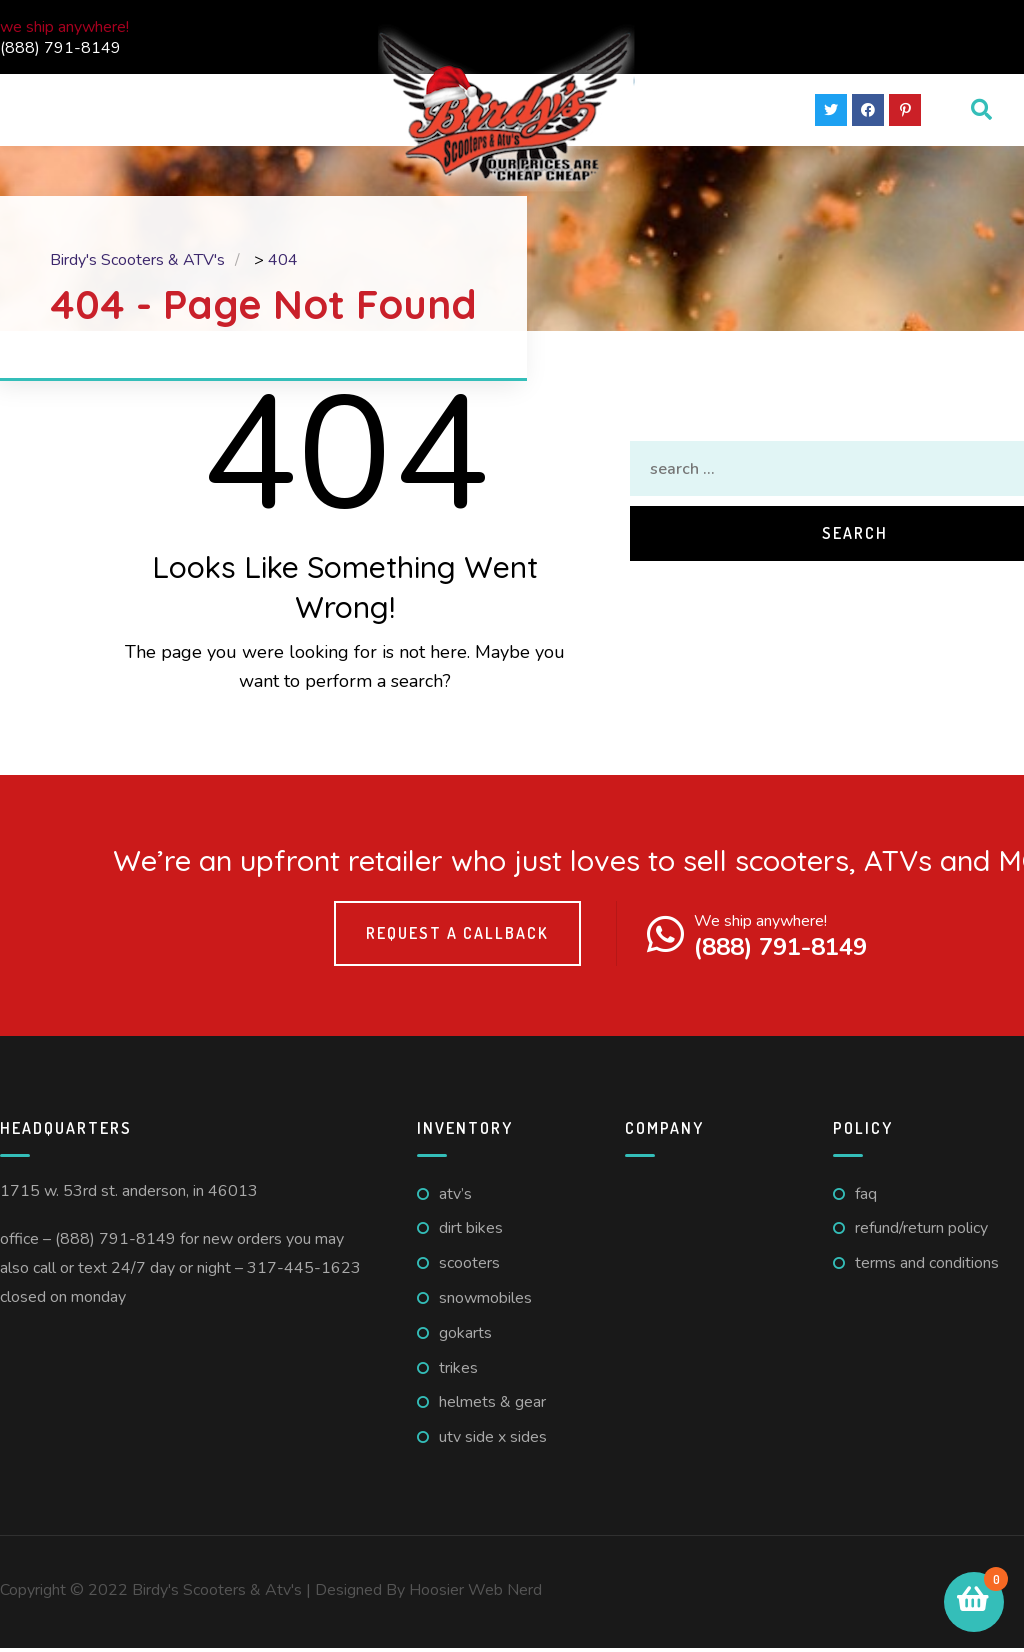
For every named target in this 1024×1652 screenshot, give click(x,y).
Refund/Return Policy (921, 1232)
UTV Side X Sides (493, 1441)
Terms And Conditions (927, 1267)
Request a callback (457, 937)
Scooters (469, 1267)
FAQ (866, 1197)
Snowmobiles (485, 1302)
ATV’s (455, 1197)
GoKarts (465, 1337)
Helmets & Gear (492, 1406)
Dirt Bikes (471, 1232)
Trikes (458, 1371)
